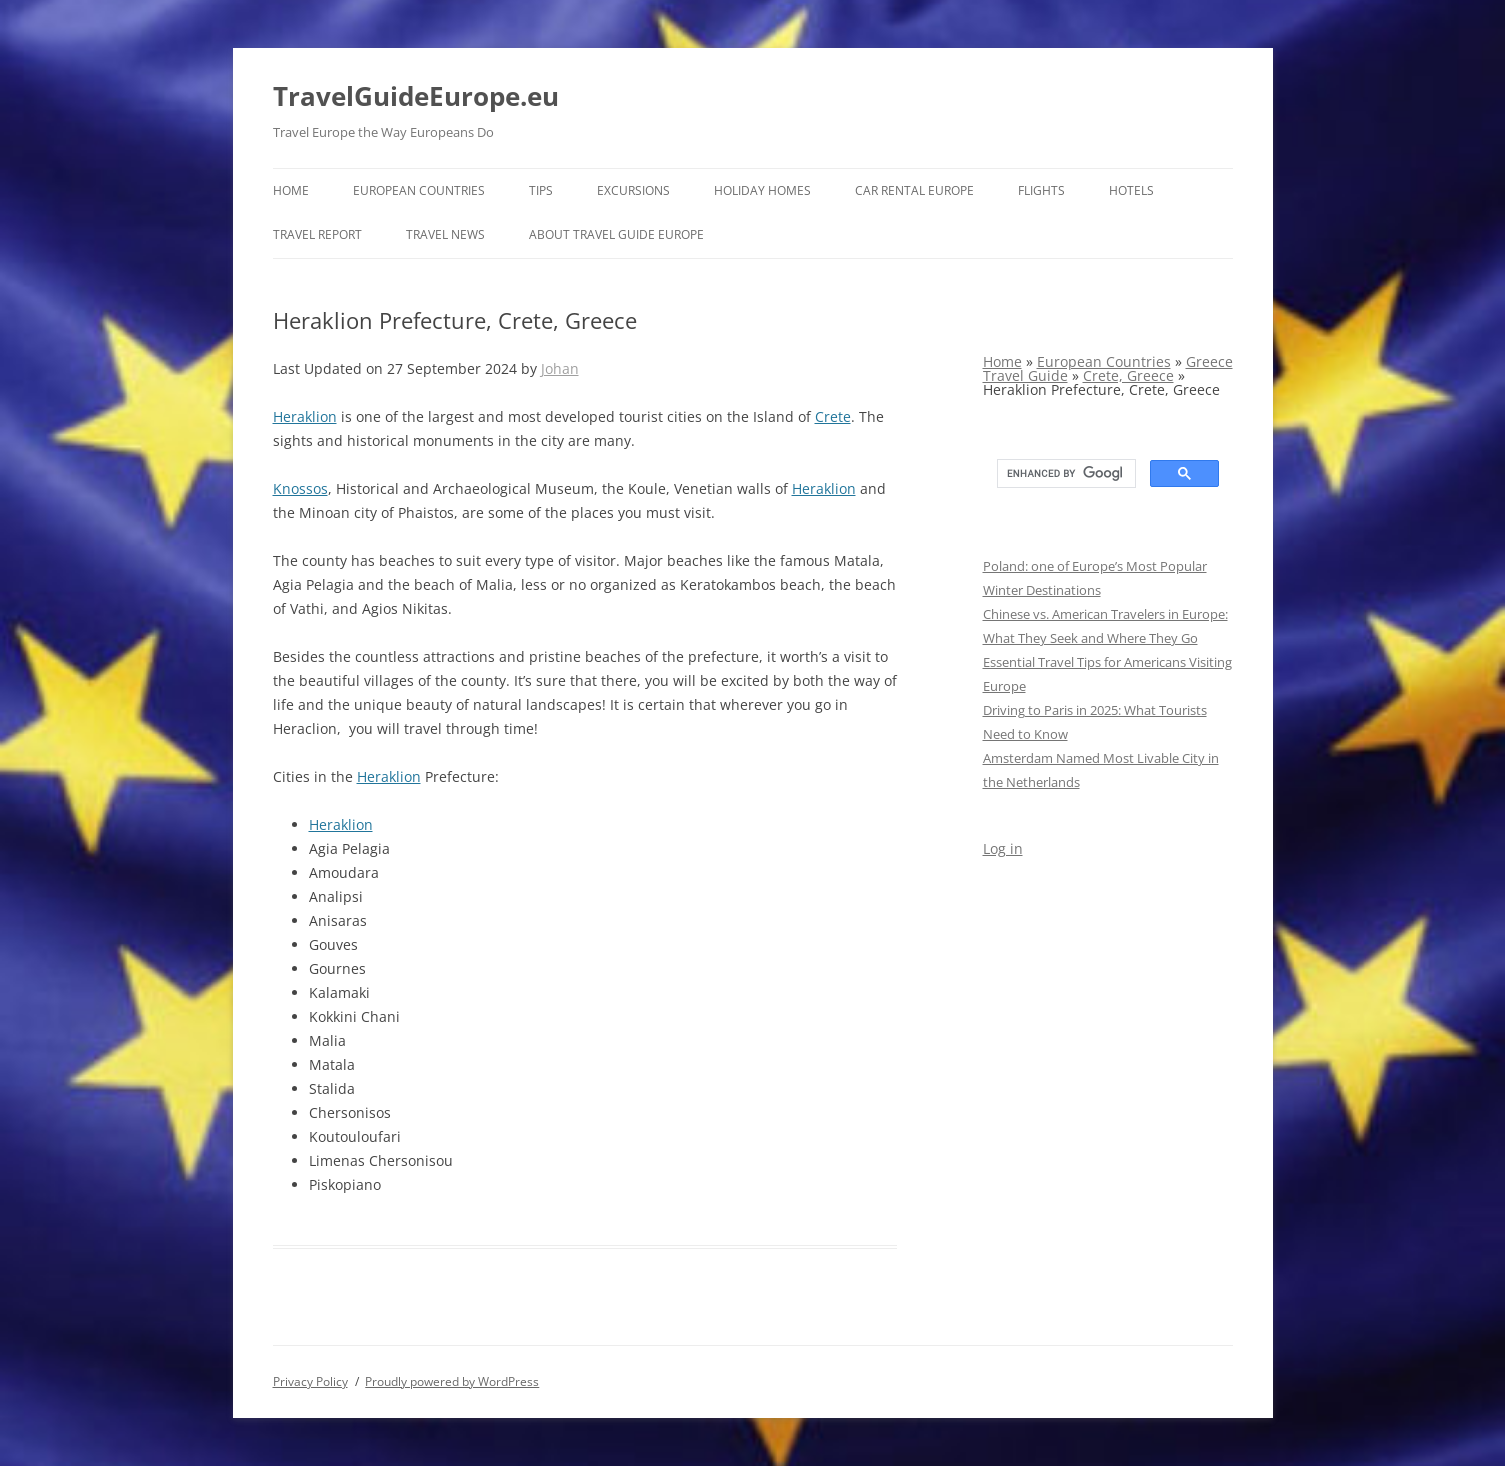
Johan (560, 368)
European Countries (419, 190)
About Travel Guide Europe (616, 234)
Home (291, 190)
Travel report (317, 234)
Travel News (445, 234)
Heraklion (305, 416)
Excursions (633, 190)
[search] (1064, 474)
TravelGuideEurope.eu (416, 96)
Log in (1003, 848)
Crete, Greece (1128, 375)
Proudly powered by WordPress (452, 1381)
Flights (1041, 190)
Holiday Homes (762, 190)
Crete (833, 416)
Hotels (1131, 190)
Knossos (300, 488)
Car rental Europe (914, 190)
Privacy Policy (310, 1381)
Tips (541, 190)
